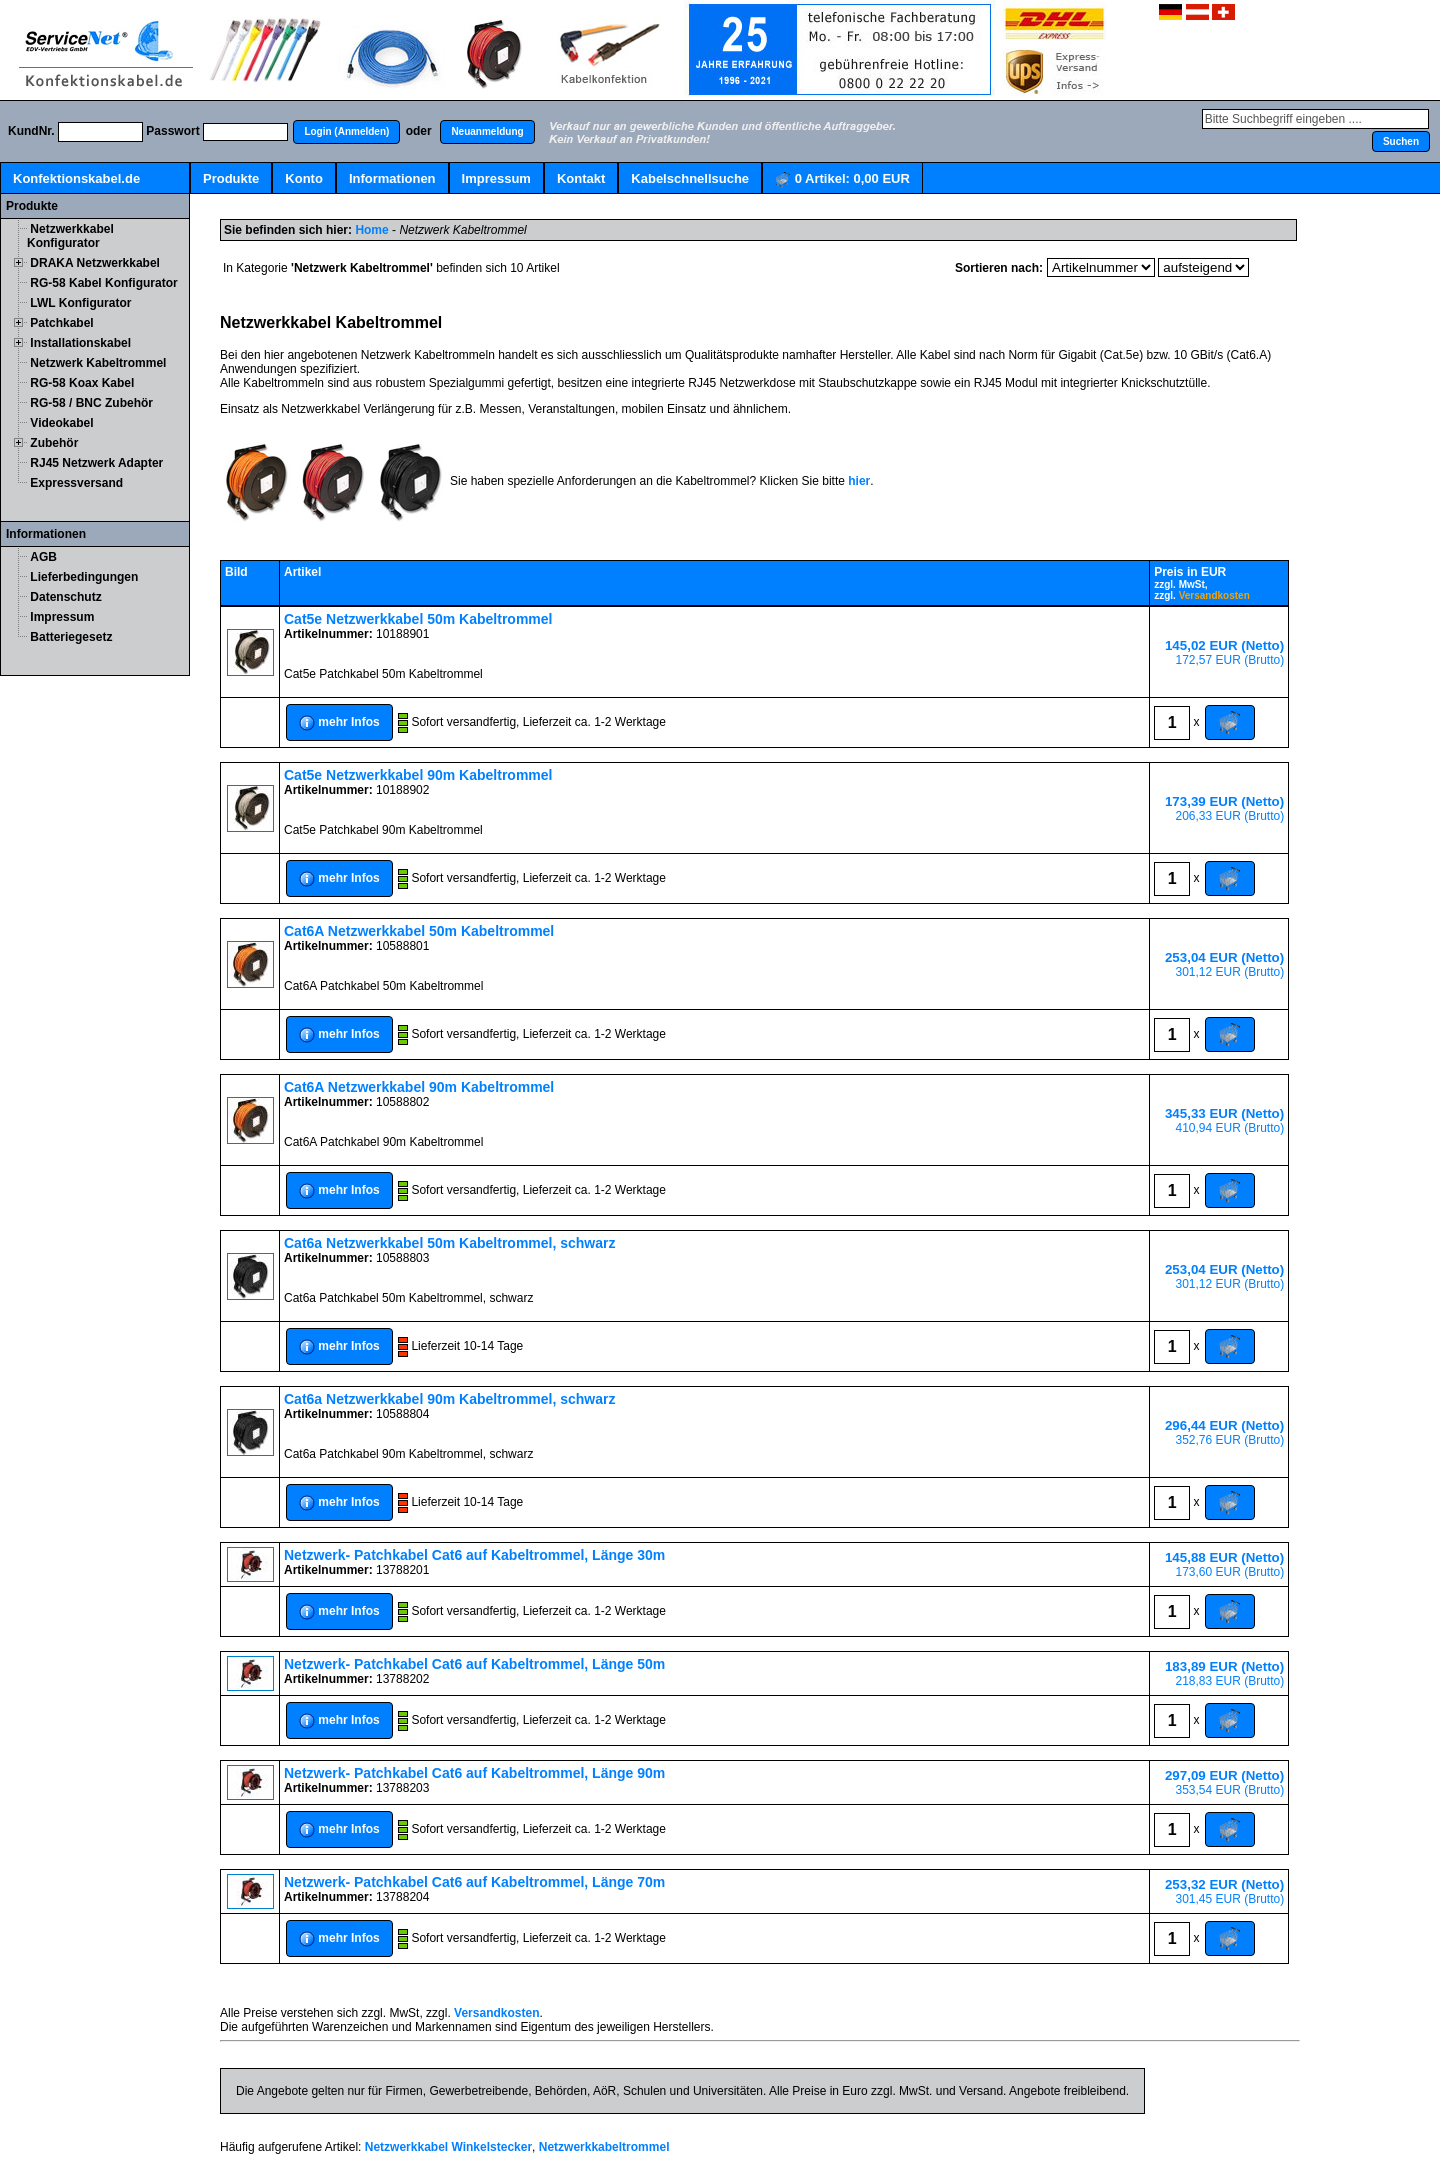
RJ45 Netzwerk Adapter (96, 463)
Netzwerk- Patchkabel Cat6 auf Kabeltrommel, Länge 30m (474, 1555)
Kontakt (581, 178)
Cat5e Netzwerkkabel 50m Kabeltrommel (418, 619)
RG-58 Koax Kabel (82, 383)
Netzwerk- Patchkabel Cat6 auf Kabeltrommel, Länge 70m (474, 1882)
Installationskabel (80, 343)
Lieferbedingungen (84, 577)
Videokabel (61, 423)
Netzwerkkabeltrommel (604, 2147)
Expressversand (76, 483)
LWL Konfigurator (80, 303)
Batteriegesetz (71, 637)
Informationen (392, 178)
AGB (43, 557)
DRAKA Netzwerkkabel (95, 263)
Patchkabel (61, 323)
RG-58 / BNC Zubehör (91, 403)
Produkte (231, 178)
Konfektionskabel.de (76, 178)
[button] (346, 132)
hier (859, 481)
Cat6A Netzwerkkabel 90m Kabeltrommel (419, 1087)
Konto (304, 178)
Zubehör (54, 443)
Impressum (496, 178)
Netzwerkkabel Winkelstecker (448, 2147)
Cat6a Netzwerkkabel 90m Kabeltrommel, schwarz (449, 1399)
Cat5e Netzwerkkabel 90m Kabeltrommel (418, 775)
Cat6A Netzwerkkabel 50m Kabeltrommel (419, 931)
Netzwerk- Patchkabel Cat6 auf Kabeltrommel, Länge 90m (474, 1773)
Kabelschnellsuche (690, 178)
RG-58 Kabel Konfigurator (103, 283)
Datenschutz (65, 597)
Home (371, 230)
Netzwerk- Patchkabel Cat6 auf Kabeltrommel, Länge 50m (474, 1664)
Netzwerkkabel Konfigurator (70, 236)
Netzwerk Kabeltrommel (98, 363)
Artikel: (842, 179)
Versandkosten (1214, 595)
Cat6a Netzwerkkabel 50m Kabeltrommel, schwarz (449, 1243)
